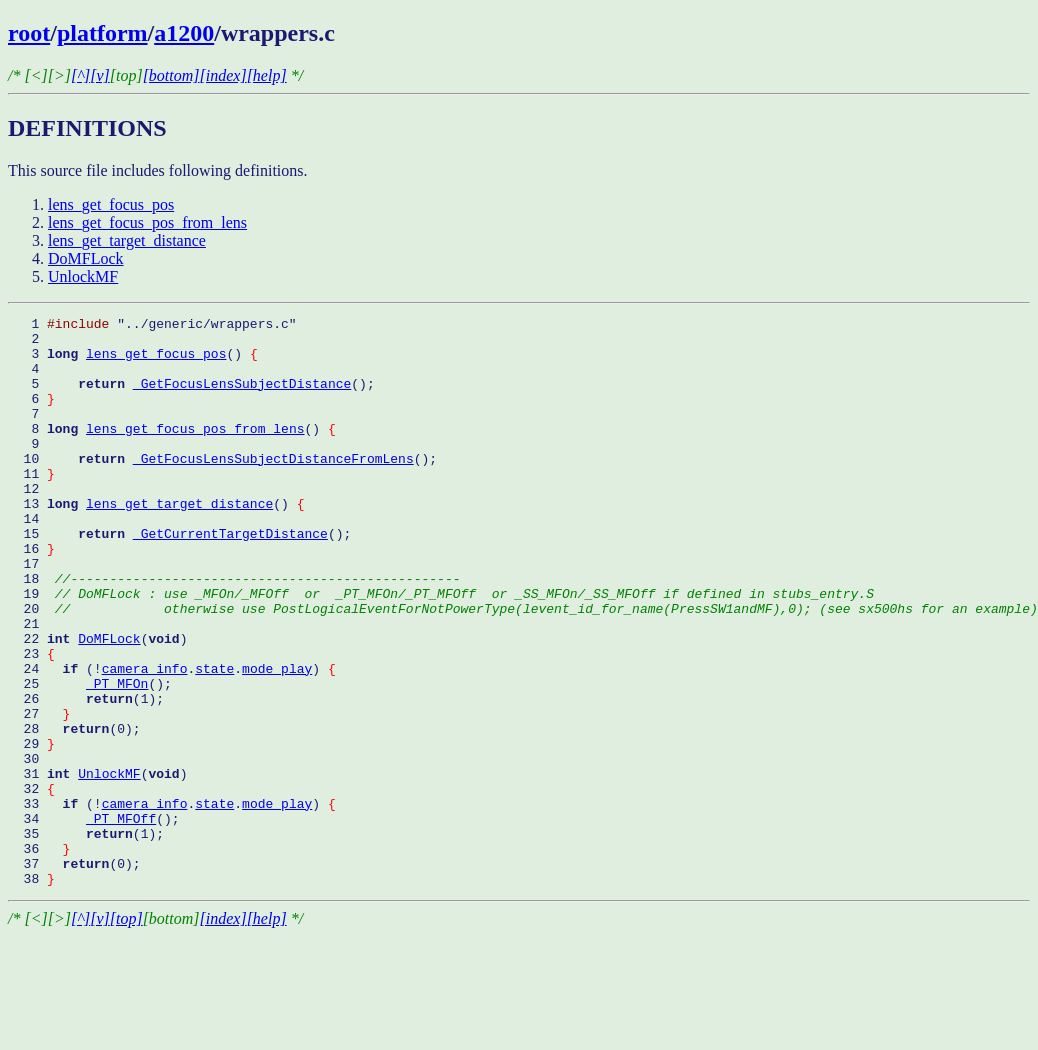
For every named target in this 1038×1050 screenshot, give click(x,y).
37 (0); (74, 974)
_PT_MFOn (117, 758)
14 (27, 560)
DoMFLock (86, 258)
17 (31, 614)
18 (234, 632)
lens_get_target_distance (127, 240)
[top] (126, 1032)
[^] (80, 75)
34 (47, 920)
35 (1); (86, 938)
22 (43, 704)
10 (70, 488)
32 (31, 884)
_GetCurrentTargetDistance (230, 578)
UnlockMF (83, 276)
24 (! (55, 740)
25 (47, 758)
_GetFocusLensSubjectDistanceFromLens (273, 488)
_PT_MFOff (121, 920)
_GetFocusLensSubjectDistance (242, 398)
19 (441, 650)
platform (102, 33)
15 (70, 578)
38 (31, 992)
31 (43, 866)
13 (47, 542)
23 (31, 722)
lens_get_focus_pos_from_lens (147, 222)
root (29, 33)
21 (31, 686)
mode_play (277, 740)
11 (31, 506)
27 (39, 794)
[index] (223, 75)
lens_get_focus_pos (111, 204)
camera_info (145, 740)
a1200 (184, 33)
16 (31, 596)
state (214, 740)
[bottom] (171, 75)
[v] (100, 75)
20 (523, 668)
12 (27, 524)
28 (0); (74, 812)
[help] (267, 75)
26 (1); (86, 776)
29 (31, 830)
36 (39, 956)
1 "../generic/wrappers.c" (152, 326)
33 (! (55, 902)
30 (31, 848)
